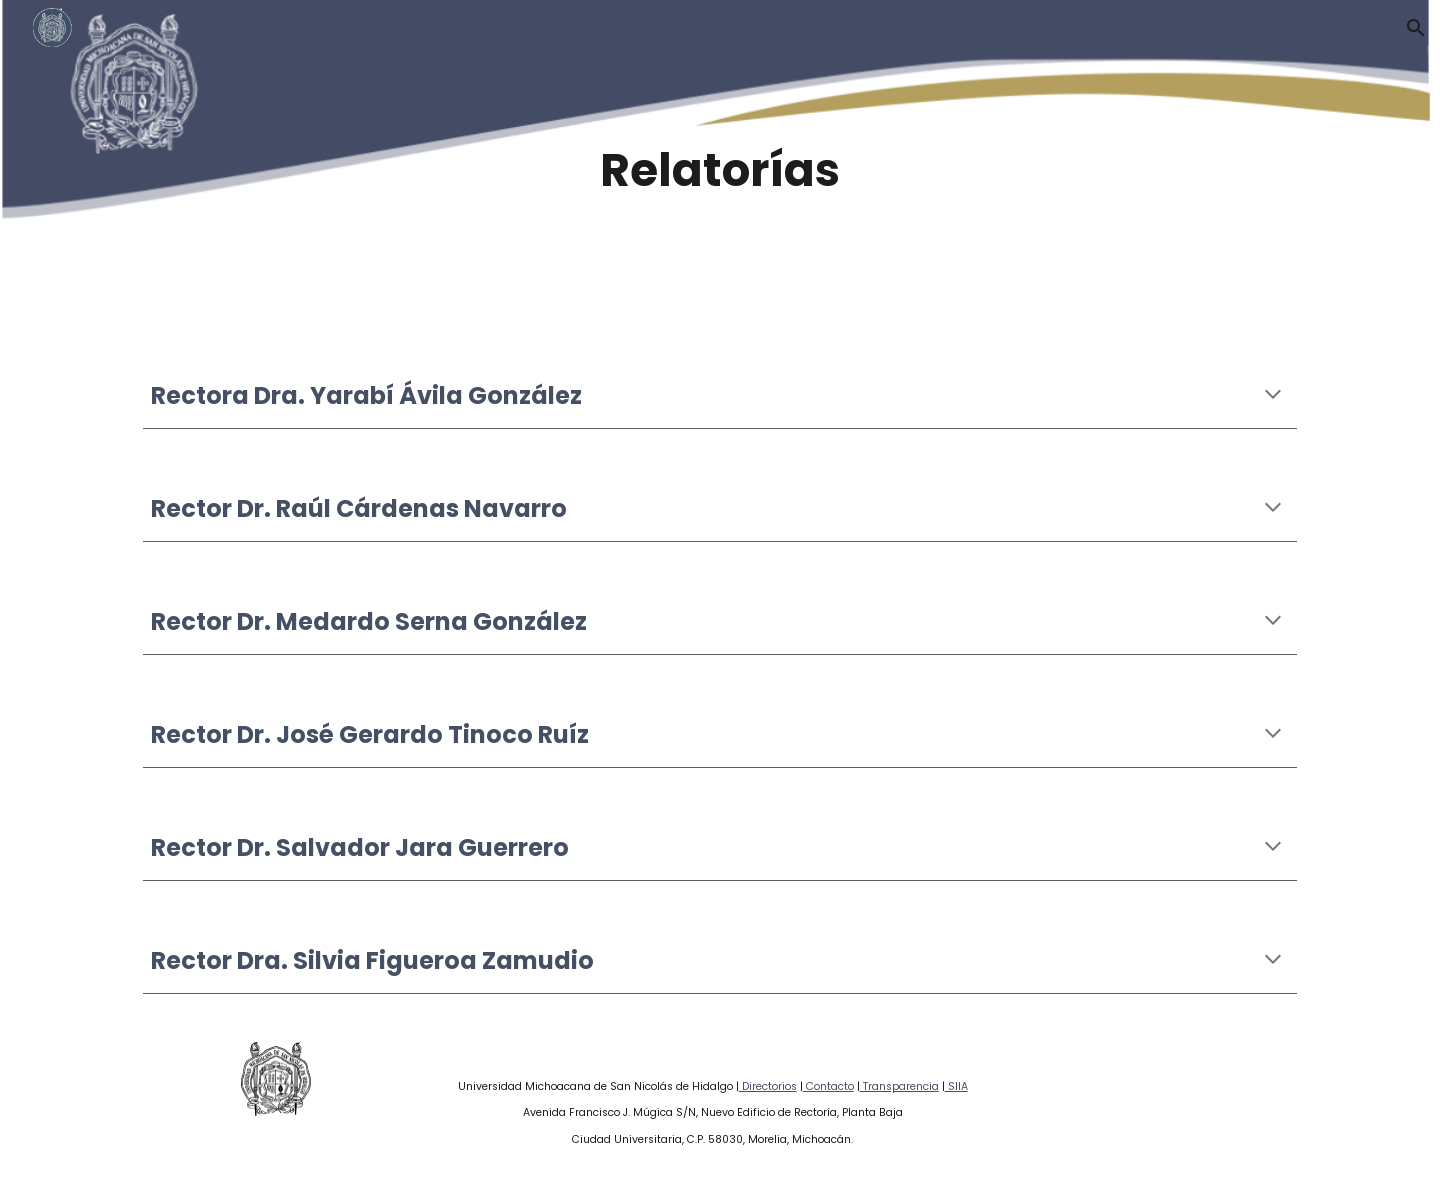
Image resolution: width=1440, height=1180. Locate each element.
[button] (1416, 28)
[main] (720, 170)
